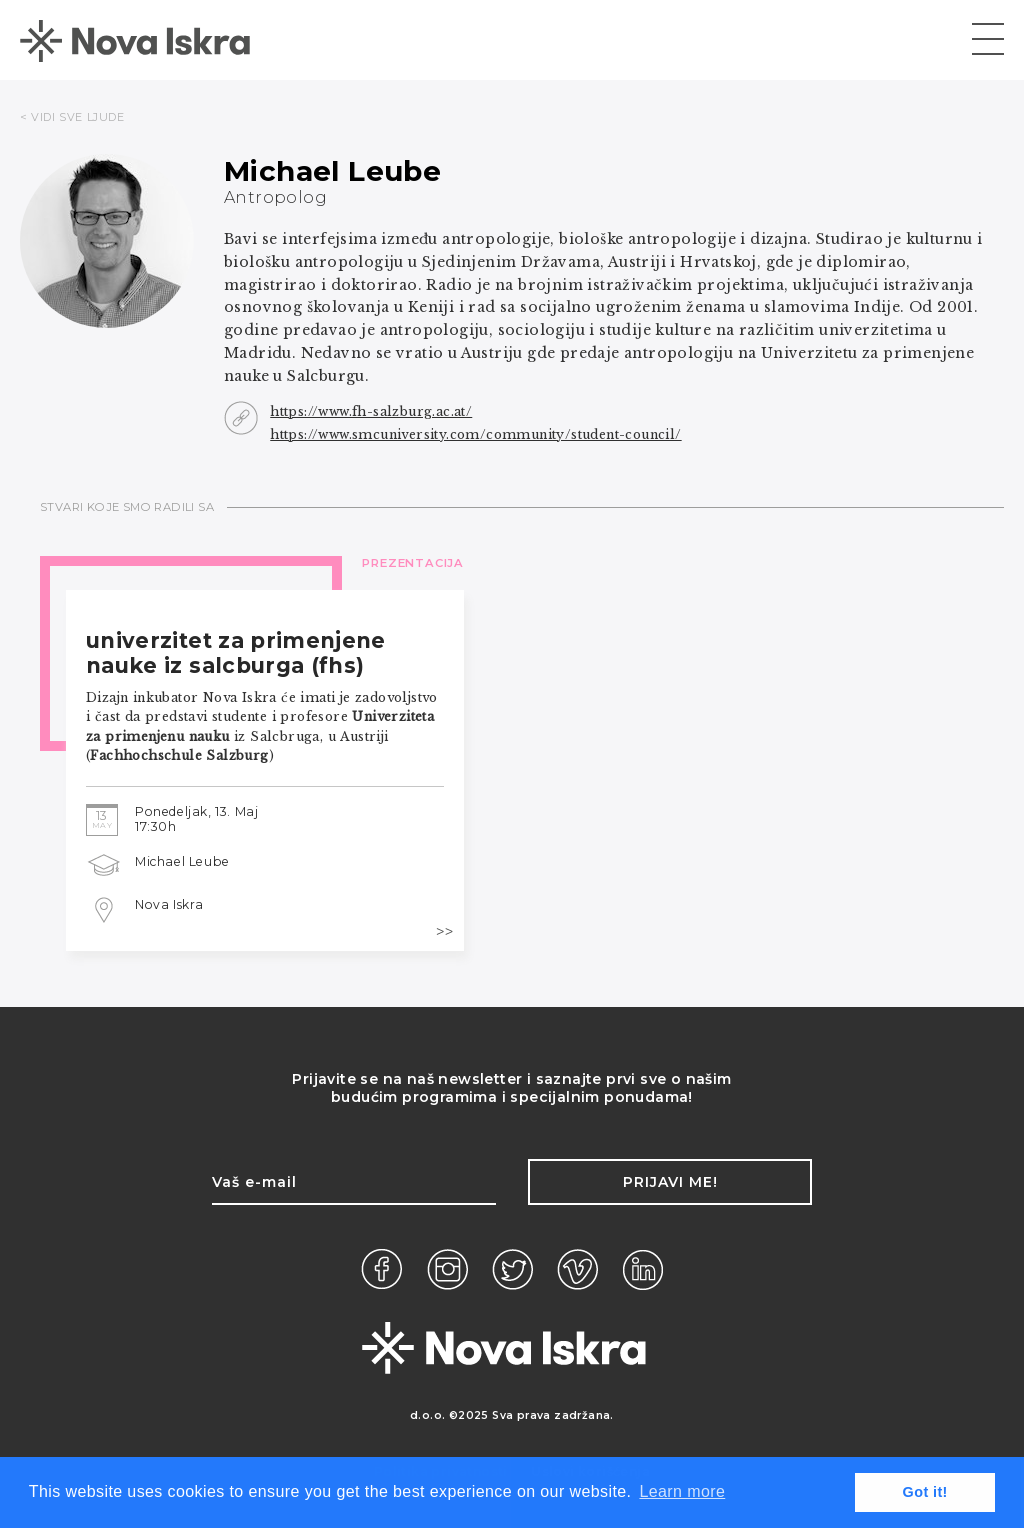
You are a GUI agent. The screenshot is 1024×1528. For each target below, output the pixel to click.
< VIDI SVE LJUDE (72, 117)
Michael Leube (182, 861)
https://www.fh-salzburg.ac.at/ (371, 411)
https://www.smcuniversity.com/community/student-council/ (475, 434)
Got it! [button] (925, 1492)
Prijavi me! (670, 1182)
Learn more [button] (682, 1491)
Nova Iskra (169, 904)
